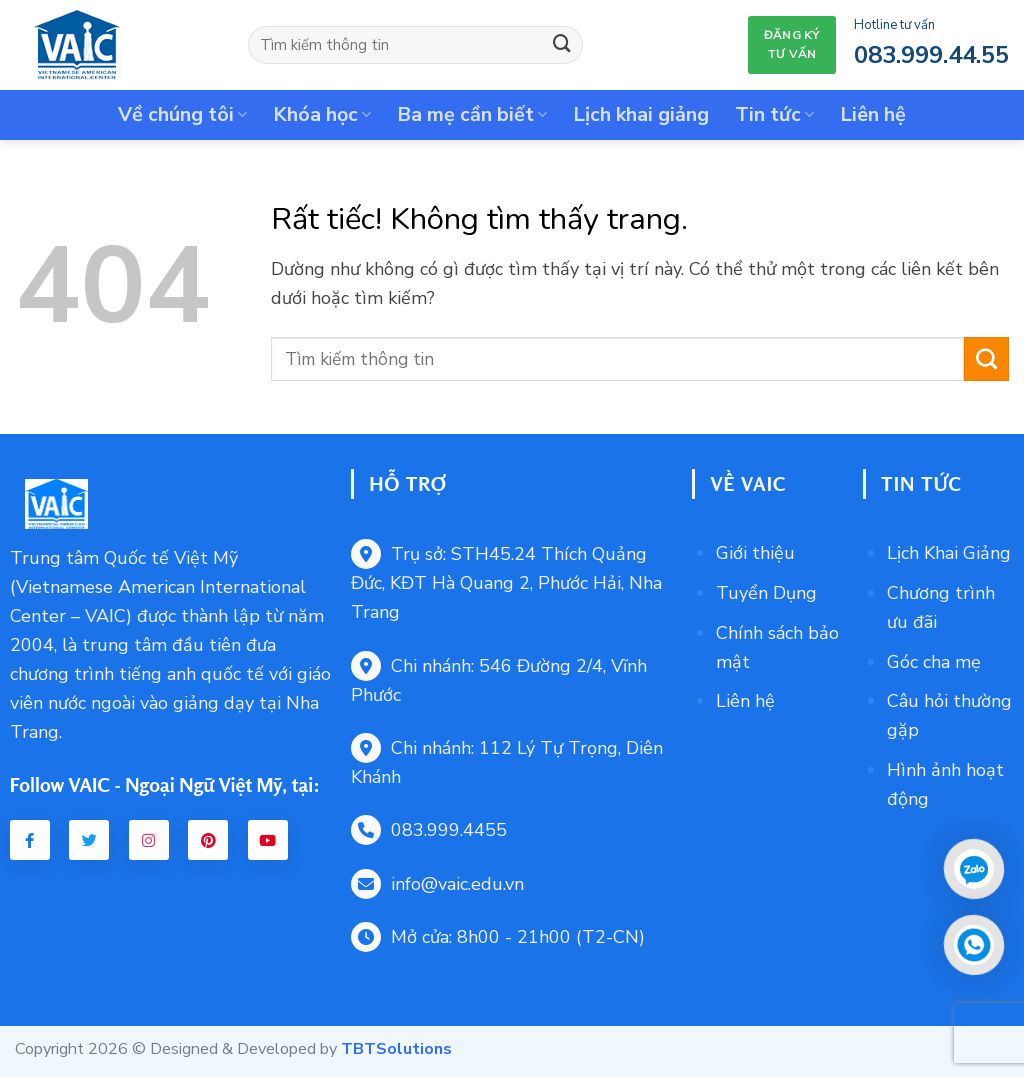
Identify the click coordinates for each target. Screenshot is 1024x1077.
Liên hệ (873, 114)
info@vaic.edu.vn (437, 884)
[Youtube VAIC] (268, 840)
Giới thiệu (755, 553)
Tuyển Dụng (766, 593)
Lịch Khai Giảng (949, 553)
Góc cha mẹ (934, 662)
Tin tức (774, 114)
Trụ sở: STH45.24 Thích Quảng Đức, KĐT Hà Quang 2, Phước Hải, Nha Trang (506, 583)
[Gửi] (562, 45)
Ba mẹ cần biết (472, 114)
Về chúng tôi (182, 114)
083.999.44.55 (931, 55)
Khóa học (322, 114)
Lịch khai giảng (641, 114)
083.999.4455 (429, 830)
